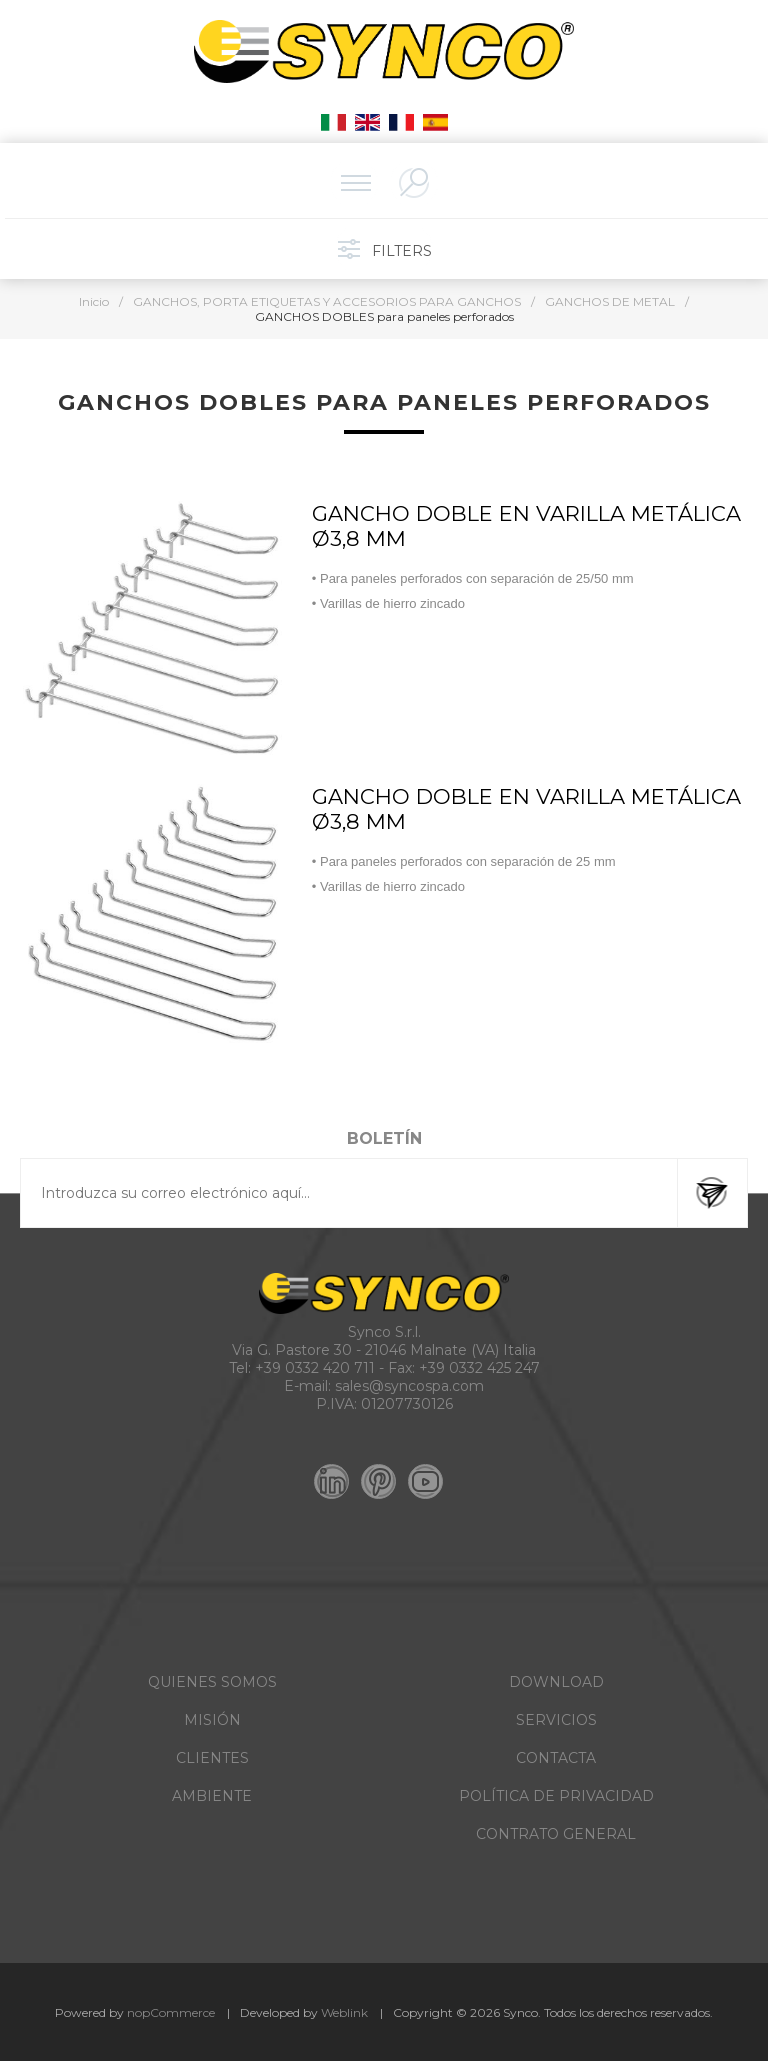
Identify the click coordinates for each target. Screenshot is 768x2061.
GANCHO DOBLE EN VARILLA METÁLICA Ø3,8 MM (526, 526)
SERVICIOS (556, 1720)
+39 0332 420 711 (315, 1368)
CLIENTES (212, 1758)
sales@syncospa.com (409, 1386)
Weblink (344, 2012)
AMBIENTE (212, 1796)
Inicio (94, 301)
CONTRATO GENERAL (556, 1834)
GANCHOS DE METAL (610, 301)
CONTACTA (556, 1758)
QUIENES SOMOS (212, 1682)
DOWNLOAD (556, 1682)
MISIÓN (212, 1720)
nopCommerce (171, 2012)
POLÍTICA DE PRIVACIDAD (556, 1796)
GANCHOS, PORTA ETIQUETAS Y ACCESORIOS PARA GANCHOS (327, 301)
